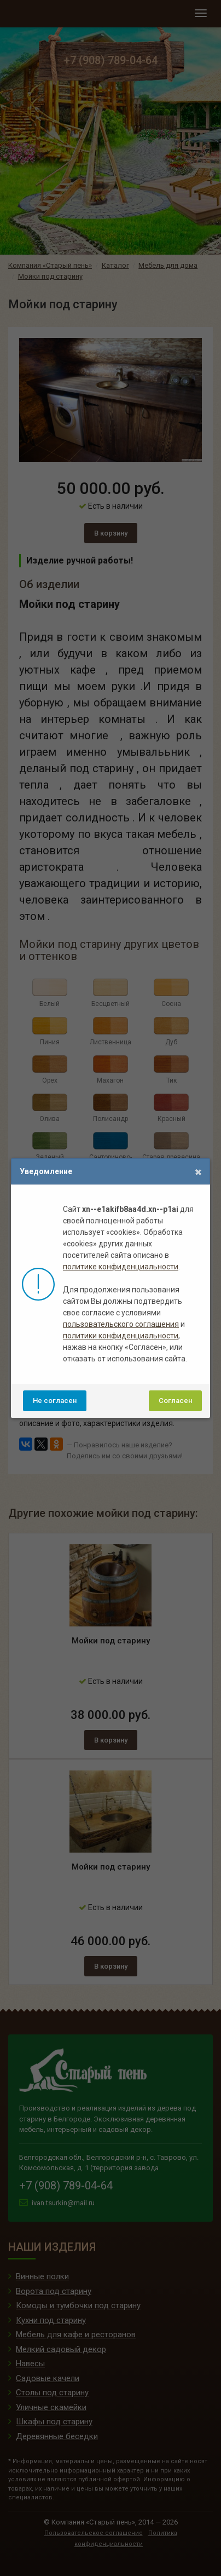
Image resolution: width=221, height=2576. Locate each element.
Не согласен (55, 1400)
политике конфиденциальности (120, 1266)
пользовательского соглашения (121, 1324)
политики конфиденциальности (120, 1335)
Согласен (175, 1400)
